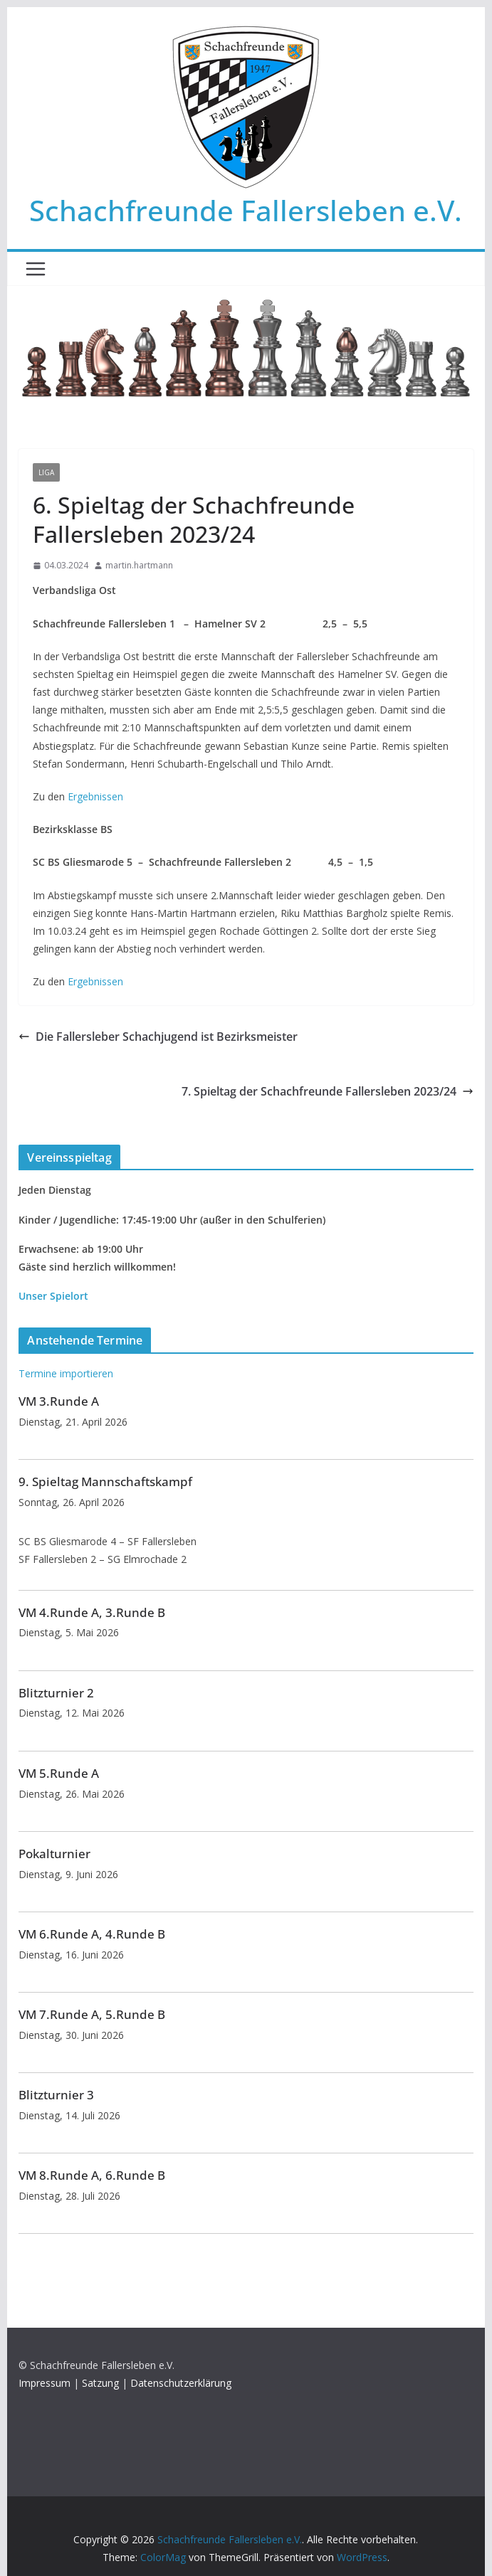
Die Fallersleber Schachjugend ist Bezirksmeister (158, 1036)
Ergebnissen (95, 796)
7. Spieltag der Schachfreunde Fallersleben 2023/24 (327, 1091)
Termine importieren (66, 1373)
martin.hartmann (139, 565)
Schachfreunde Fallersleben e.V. (245, 210)
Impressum (44, 2383)
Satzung (100, 2383)
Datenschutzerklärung (180, 2383)
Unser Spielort (53, 1296)
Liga (46, 472)
